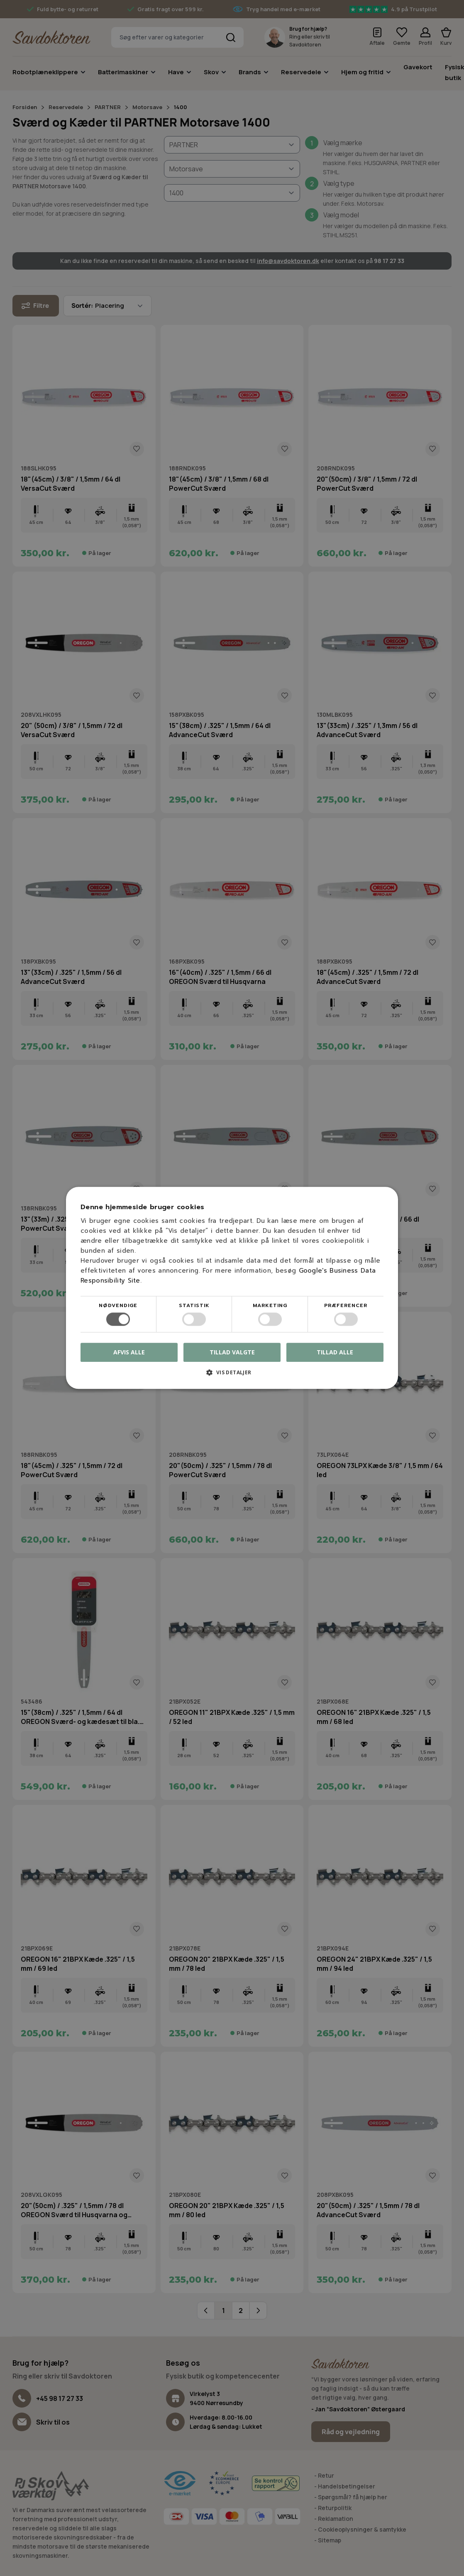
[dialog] (232, 1288)
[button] (232, 1375)
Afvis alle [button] (129, 1352)
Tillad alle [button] (335, 1352)
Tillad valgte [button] (232, 1352)
